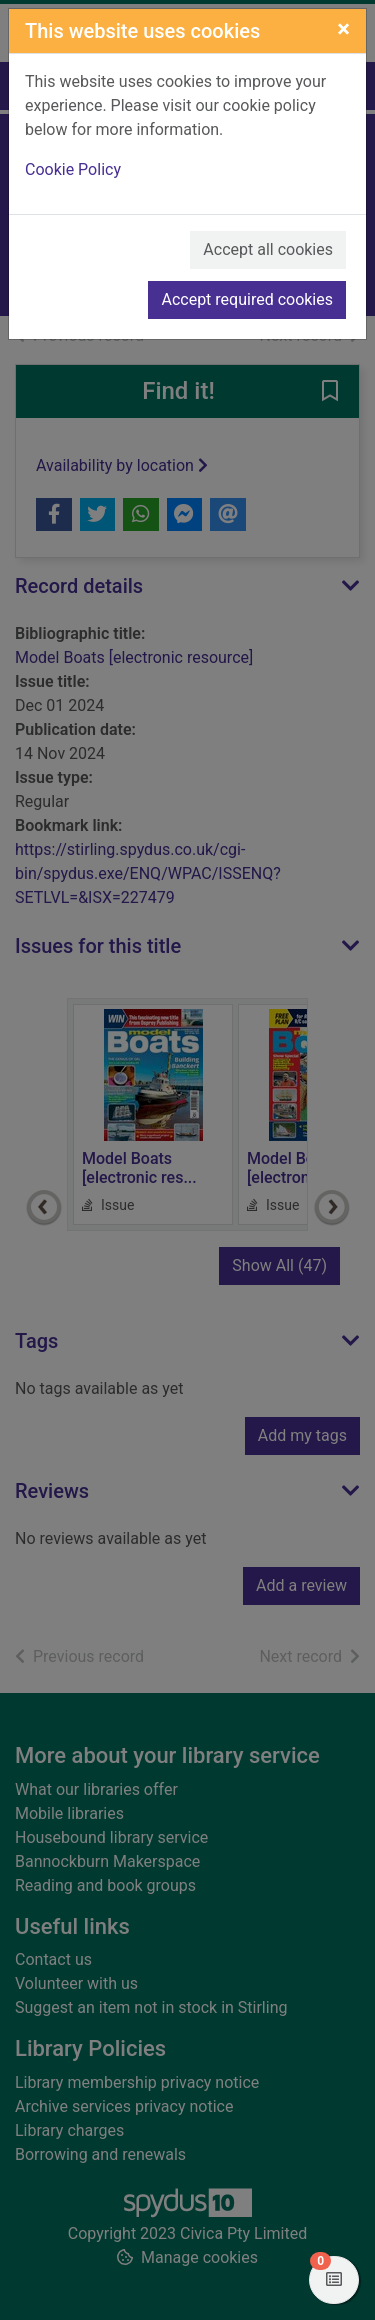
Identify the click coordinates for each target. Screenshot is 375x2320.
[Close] (343, 29)
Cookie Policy (73, 169)
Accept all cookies (268, 249)
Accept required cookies (247, 299)
